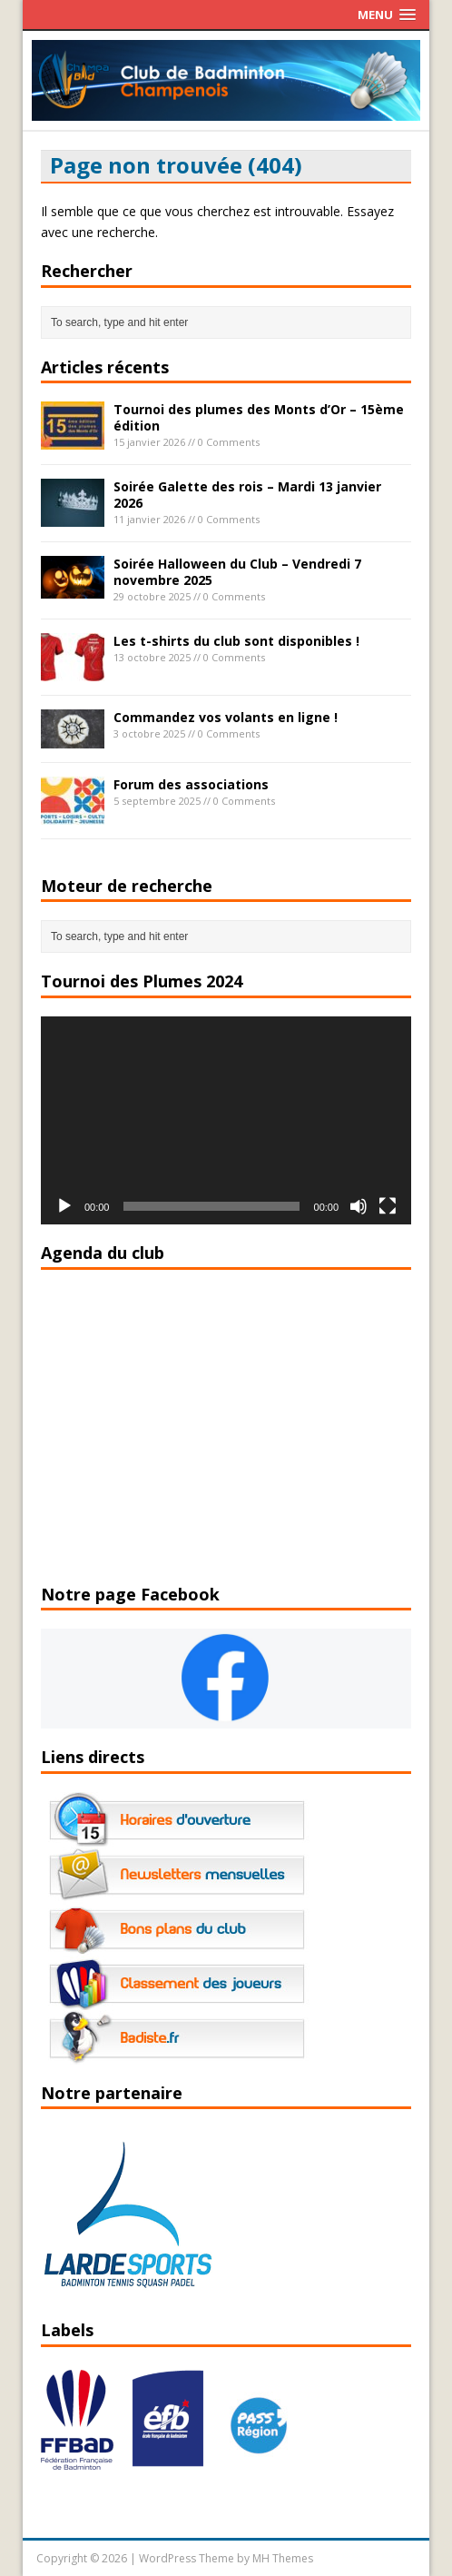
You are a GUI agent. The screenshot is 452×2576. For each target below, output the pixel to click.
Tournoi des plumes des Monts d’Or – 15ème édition (258, 417)
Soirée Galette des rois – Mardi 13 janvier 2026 (247, 494)
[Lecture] (64, 1206)
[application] (226, 1120)
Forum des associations (191, 784)
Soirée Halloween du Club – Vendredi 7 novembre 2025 (237, 572)
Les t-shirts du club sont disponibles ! (236, 640)
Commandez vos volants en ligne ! (225, 717)
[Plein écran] (387, 1206)
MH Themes (282, 2558)
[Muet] (358, 1206)
